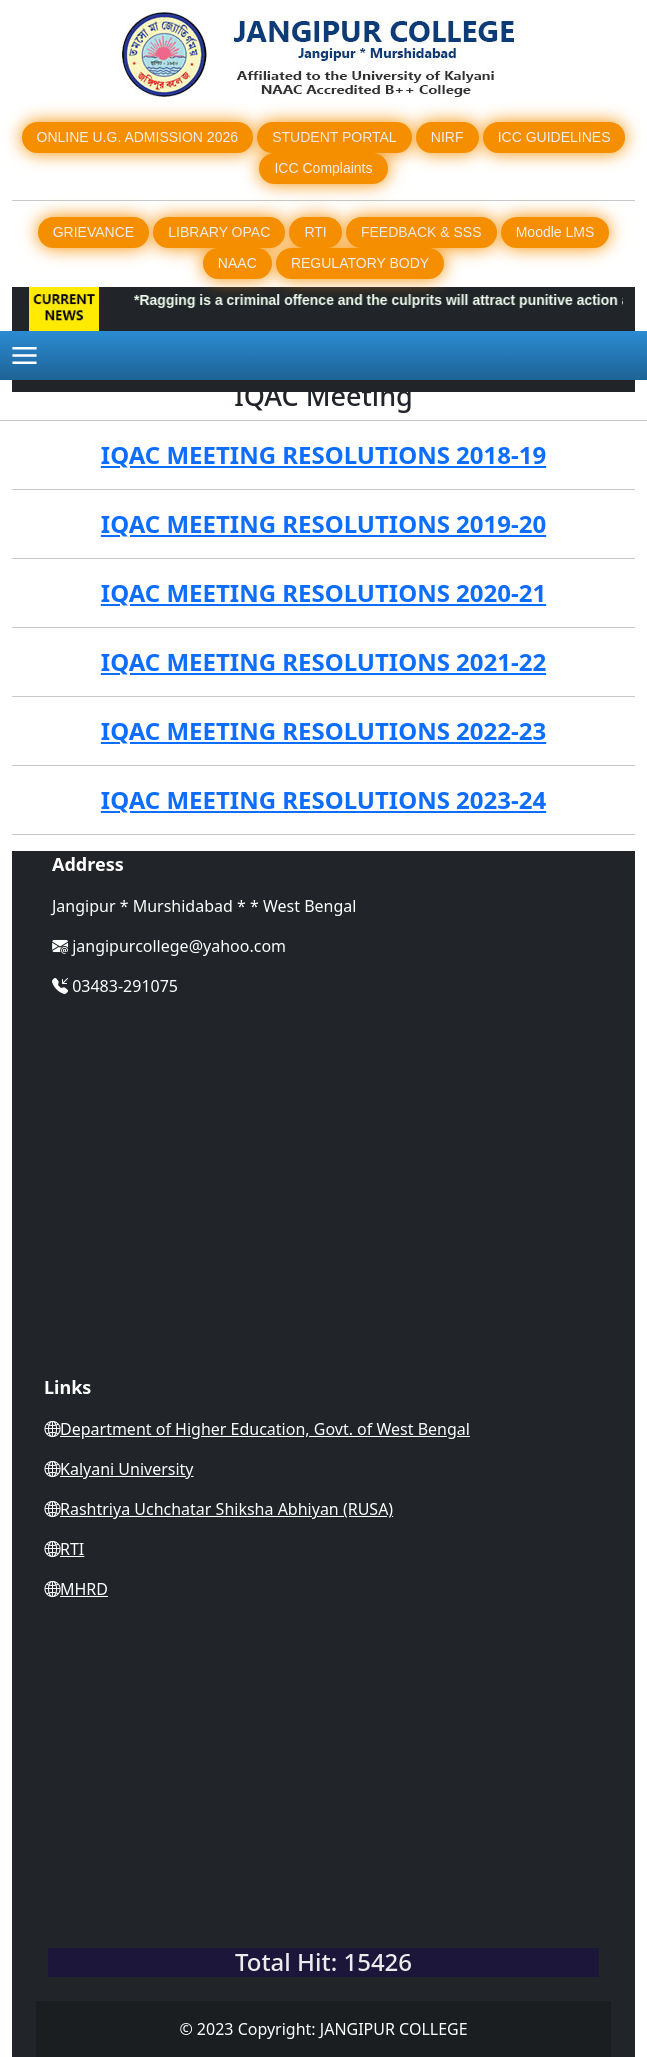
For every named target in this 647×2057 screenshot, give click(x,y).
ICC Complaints (323, 168)
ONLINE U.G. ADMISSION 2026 (138, 137)
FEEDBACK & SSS (421, 232)
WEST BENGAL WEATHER (323, 1857)
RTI (315, 232)
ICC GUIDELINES (554, 137)
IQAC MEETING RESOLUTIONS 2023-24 (323, 799)
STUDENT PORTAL (334, 137)
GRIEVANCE (93, 232)
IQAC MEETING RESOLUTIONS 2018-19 (323, 454)
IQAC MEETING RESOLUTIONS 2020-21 (323, 592)
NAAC (237, 263)
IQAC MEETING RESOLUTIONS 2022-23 (323, 730)
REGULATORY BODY (360, 263)
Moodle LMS (555, 232)
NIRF (447, 137)
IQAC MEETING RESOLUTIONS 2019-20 (323, 523)
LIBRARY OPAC (219, 232)
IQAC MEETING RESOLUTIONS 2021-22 (323, 661)
